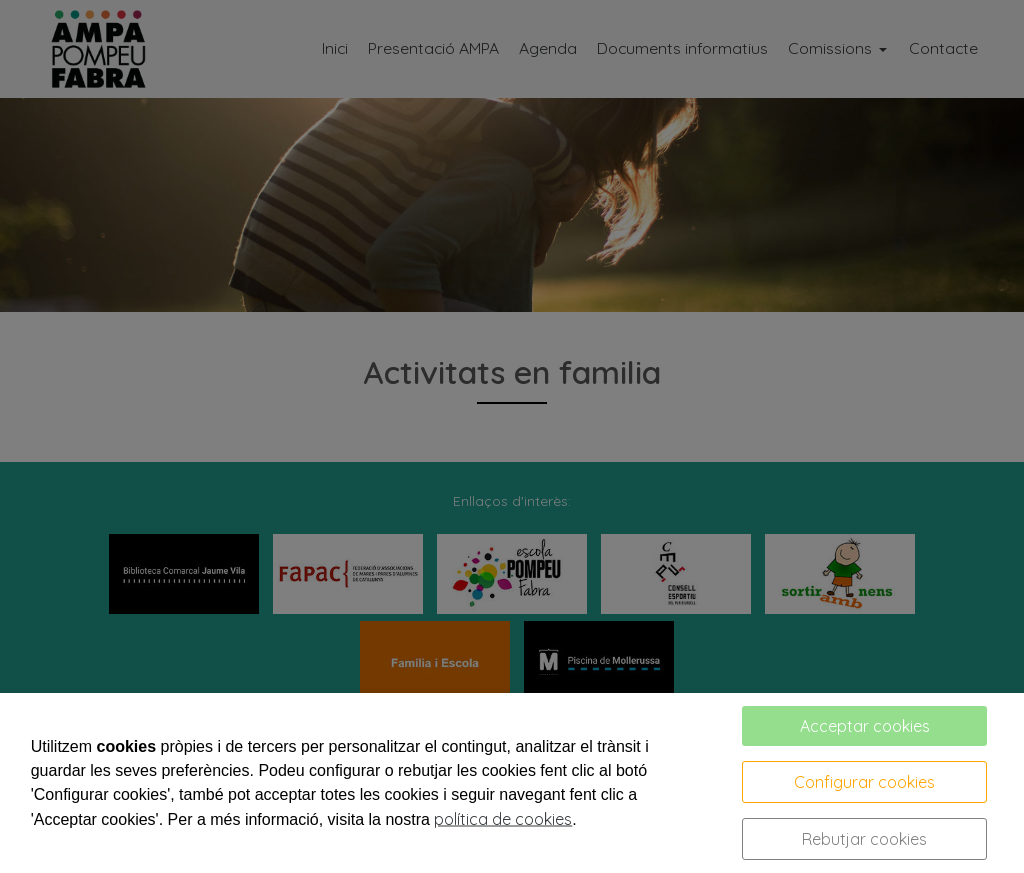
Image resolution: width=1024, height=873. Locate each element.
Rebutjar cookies (864, 839)
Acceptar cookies (865, 726)
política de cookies (503, 819)
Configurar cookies (864, 782)
